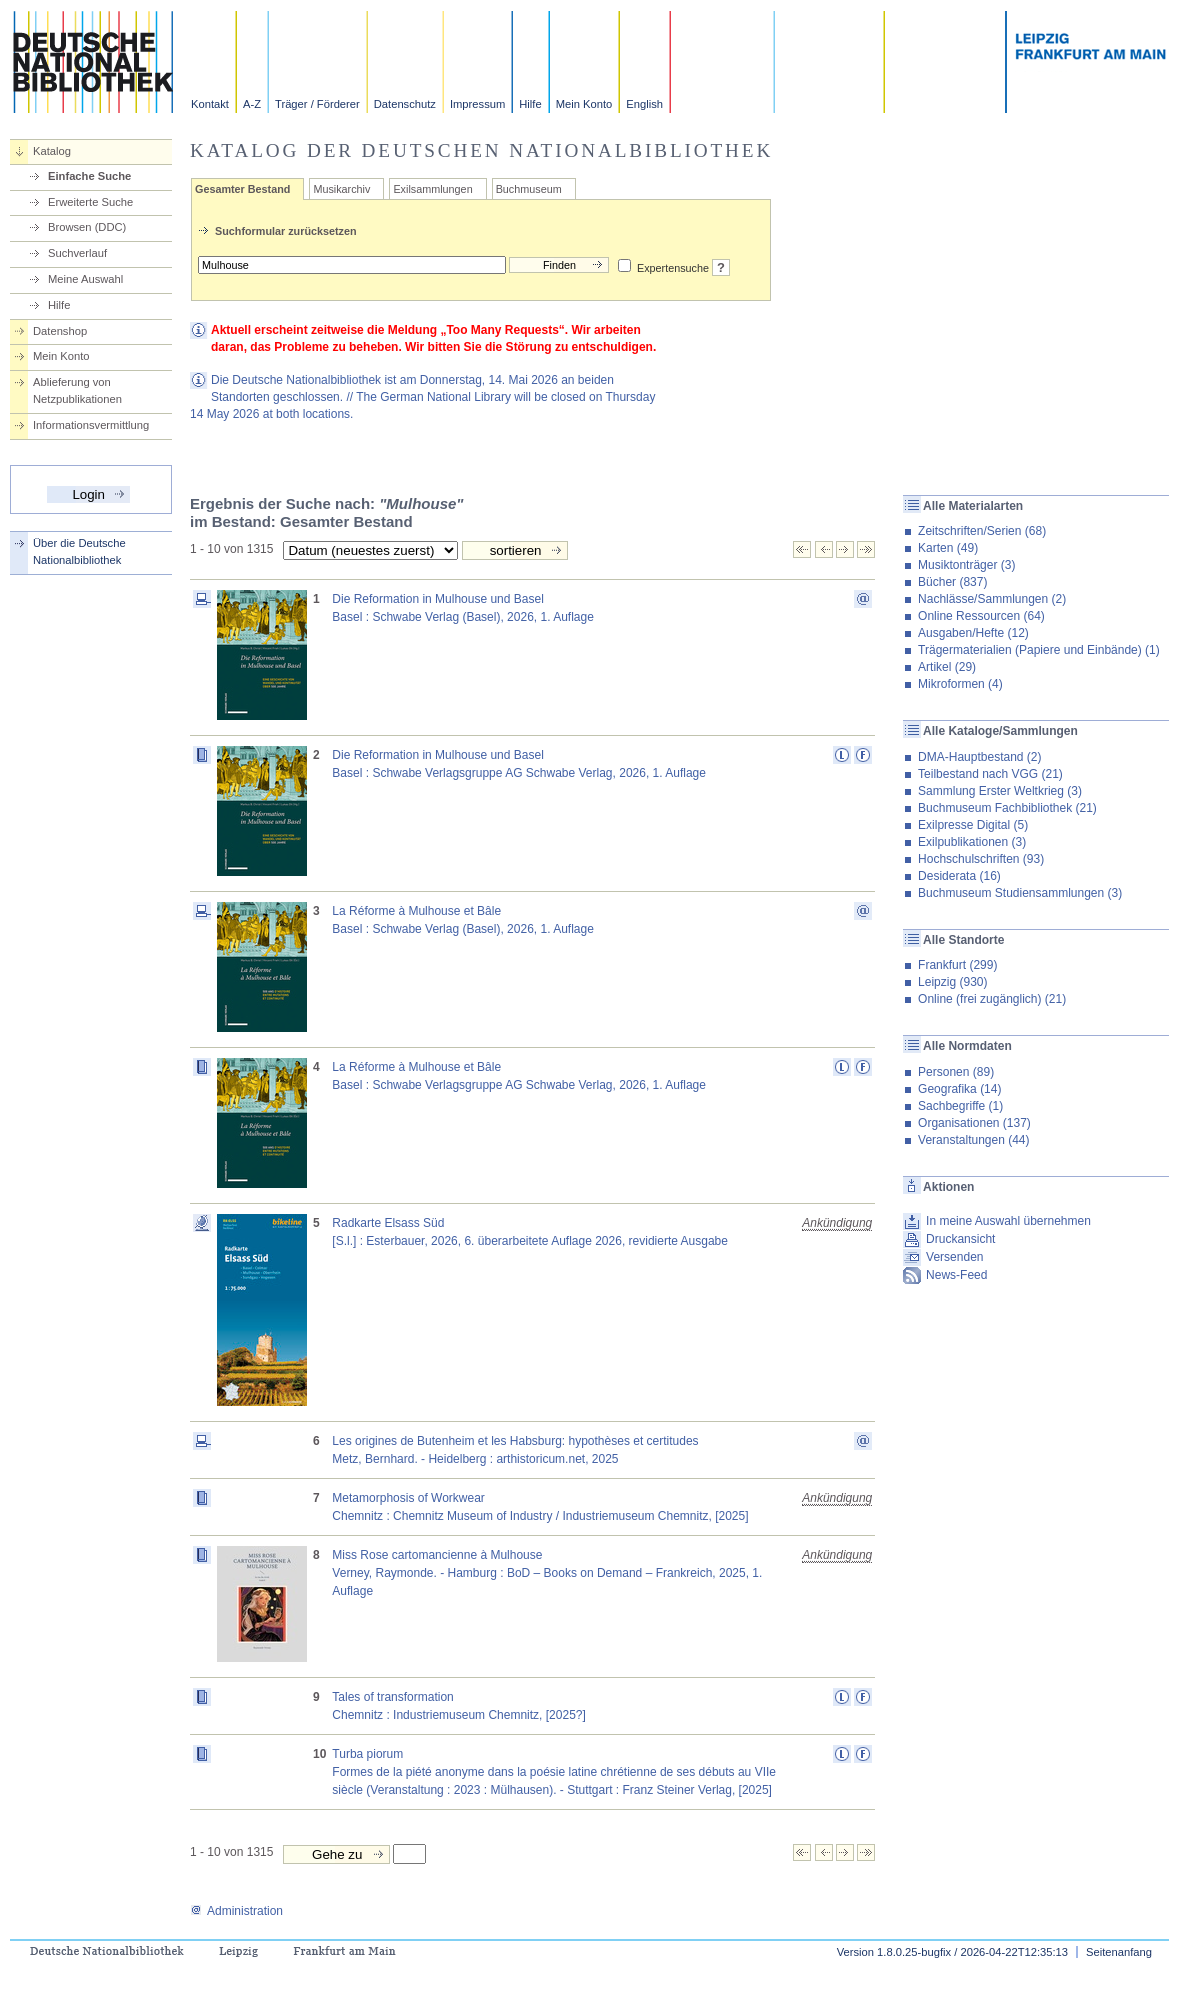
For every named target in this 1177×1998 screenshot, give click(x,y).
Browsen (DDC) (87, 227)
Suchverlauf (77, 253)
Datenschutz (405, 104)
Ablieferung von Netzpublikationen (77, 390)
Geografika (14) (959, 1089)
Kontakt (210, 104)
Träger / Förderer (317, 104)
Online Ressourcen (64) (981, 616)
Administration (236, 1911)
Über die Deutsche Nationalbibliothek (79, 551)
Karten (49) (948, 548)
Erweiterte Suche (90, 202)
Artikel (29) (947, 667)
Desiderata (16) (959, 876)
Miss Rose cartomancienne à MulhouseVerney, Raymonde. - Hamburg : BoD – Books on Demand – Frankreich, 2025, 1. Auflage (547, 1573)
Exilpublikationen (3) (972, 842)
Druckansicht (960, 1239)
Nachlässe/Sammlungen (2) (992, 599)
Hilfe (530, 104)
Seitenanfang (1119, 1952)
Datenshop (60, 331)
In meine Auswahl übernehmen (1008, 1221)
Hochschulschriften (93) (981, 859)
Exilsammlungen (432, 189)
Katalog (52, 151)
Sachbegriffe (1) (960, 1106)
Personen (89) (956, 1072)
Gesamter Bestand (242, 189)
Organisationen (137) (974, 1123)
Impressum (477, 104)
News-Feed (956, 1275)
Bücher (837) (952, 582)
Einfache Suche (89, 176)
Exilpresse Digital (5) (973, 825)
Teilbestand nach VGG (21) (990, 774)
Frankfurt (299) (957, 965)
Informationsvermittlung (91, 425)
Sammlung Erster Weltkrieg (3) (1000, 791)
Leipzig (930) (952, 982)
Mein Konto (584, 104)
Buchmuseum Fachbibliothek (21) (1007, 808)
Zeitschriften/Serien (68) (982, 531)
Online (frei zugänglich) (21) (992, 999)
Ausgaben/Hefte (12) (973, 633)
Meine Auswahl (85, 279)
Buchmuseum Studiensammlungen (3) (1020, 893)
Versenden (954, 1257)
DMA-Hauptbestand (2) (979, 757)
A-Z (252, 104)
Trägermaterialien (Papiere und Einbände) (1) (1039, 650)
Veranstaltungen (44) (973, 1140)
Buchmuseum (529, 189)
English (644, 104)
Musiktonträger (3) (966, 565)
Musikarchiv (341, 189)
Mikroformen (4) (960, 684)
